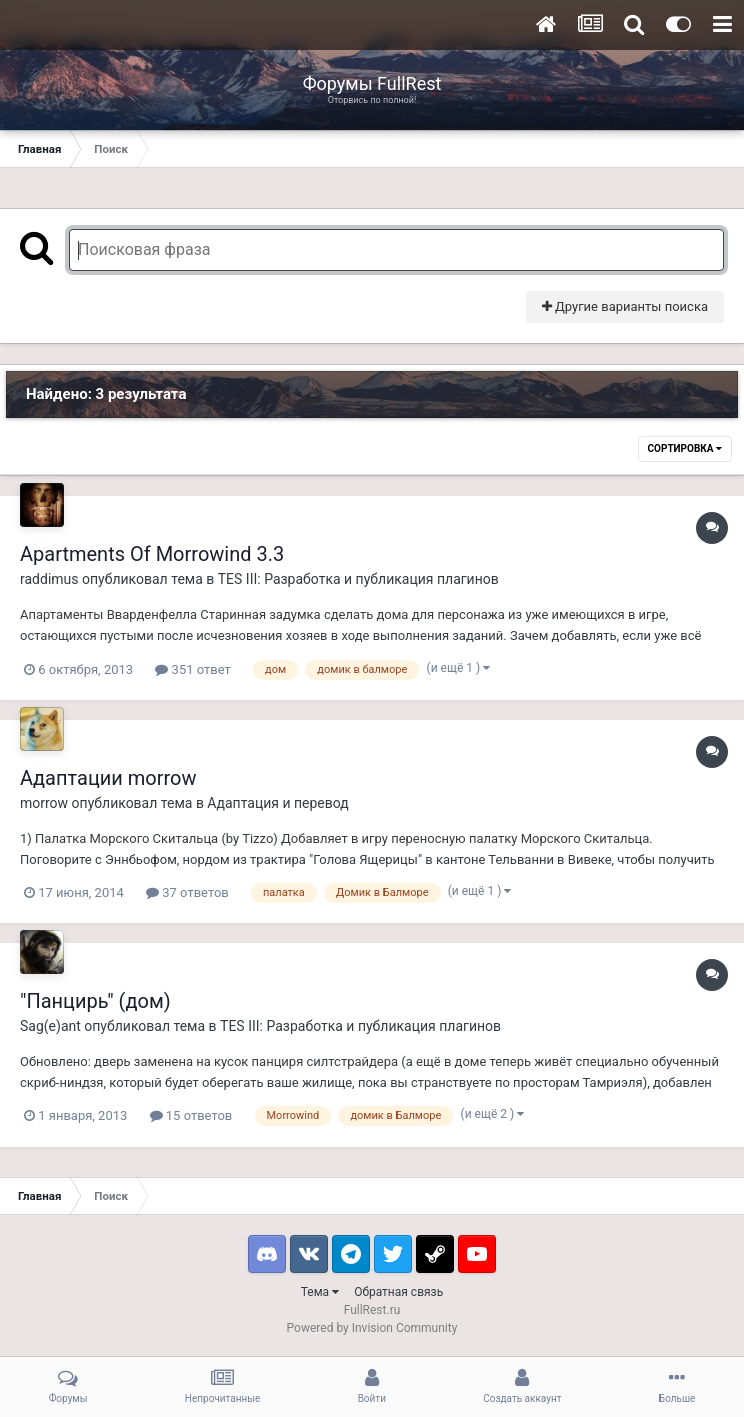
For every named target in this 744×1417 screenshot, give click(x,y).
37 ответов (187, 892)
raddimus (49, 579)
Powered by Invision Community (372, 1328)
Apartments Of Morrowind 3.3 (152, 554)
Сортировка (685, 448)
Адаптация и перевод (277, 803)
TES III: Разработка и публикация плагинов (358, 579)
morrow (44, 803)
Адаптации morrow (108, 778)
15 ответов (191, 1115)
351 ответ (192, 669)
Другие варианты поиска (625, 306)
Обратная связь (398, 1292)
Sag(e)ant (50, 1026)
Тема (320, 1292)
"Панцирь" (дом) (95, 1001)
